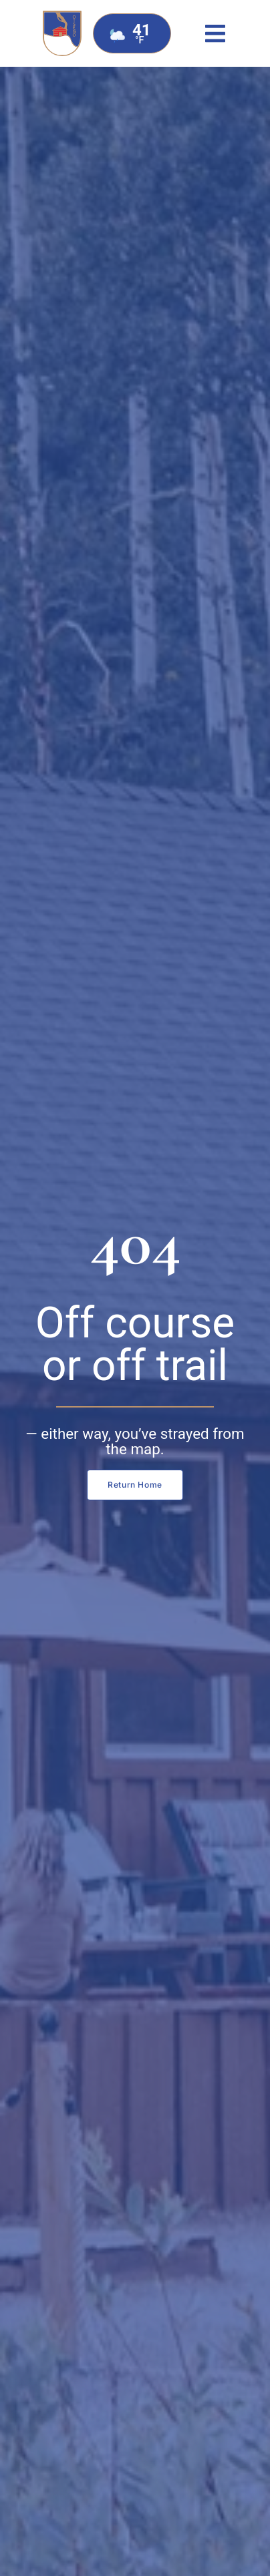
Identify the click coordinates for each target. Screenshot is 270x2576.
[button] (215, 33)
